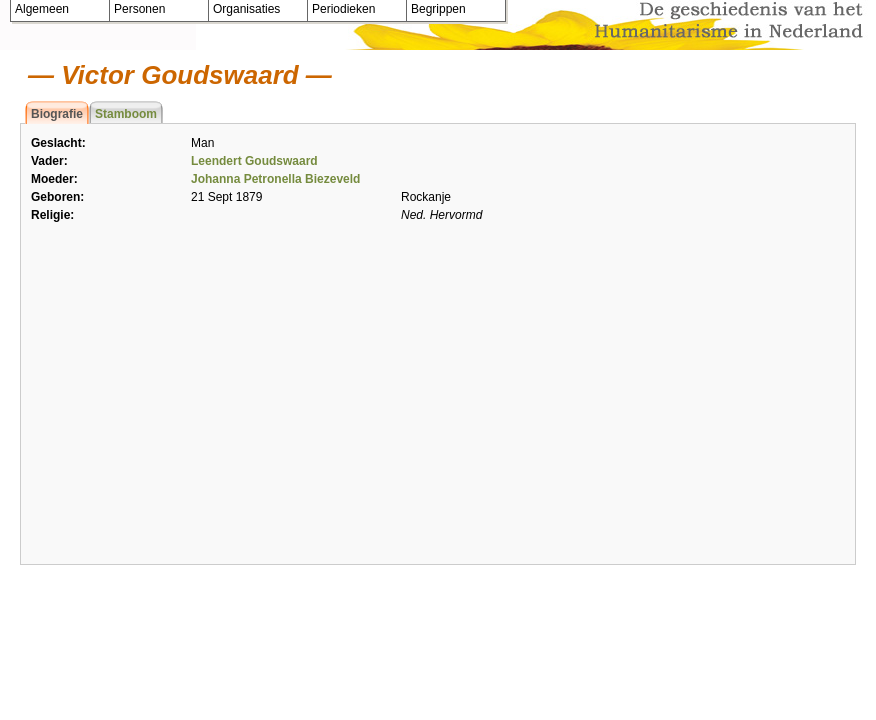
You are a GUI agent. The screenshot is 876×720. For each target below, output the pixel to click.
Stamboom (126, 114)
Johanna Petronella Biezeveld (275, 179)
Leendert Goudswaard (254, 161)
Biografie (57, 114)
